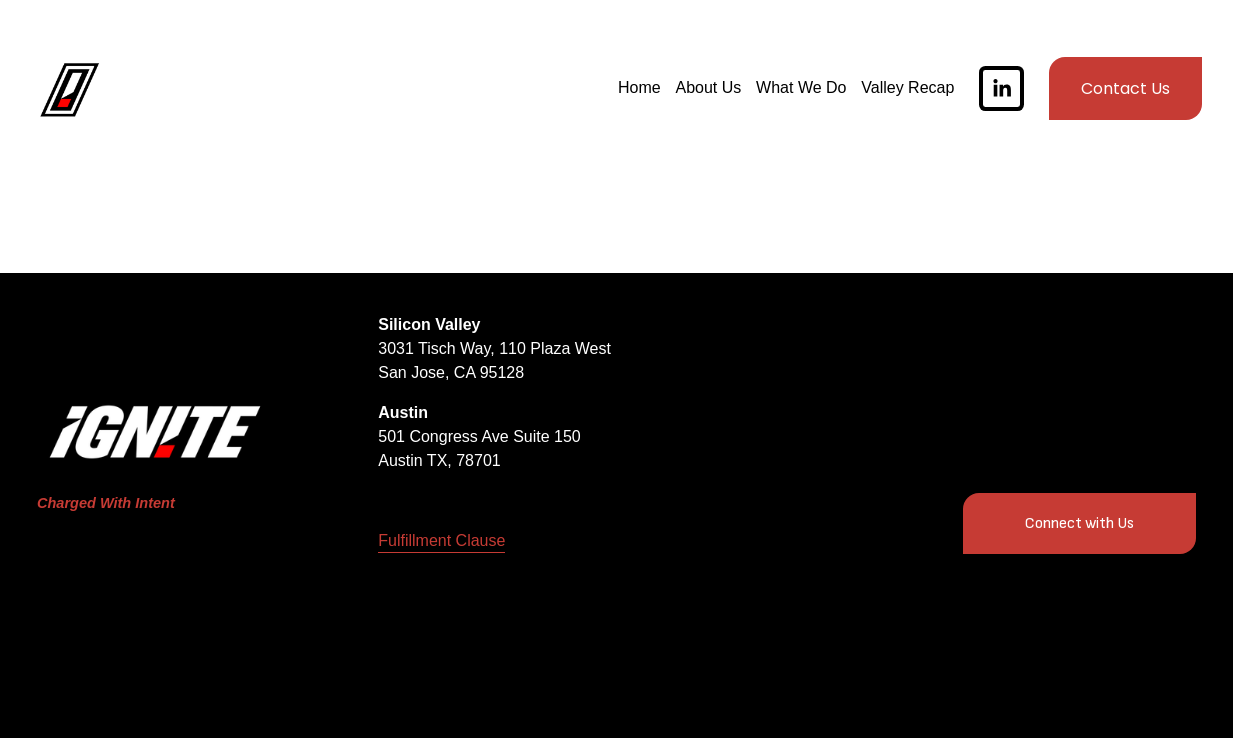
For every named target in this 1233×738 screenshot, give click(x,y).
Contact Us (1119, 92)
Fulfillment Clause (441, 540)
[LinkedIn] (995, 92)
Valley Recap (901, 92)
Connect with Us (1079, 523)
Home (633, 92)
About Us (703, 92)
